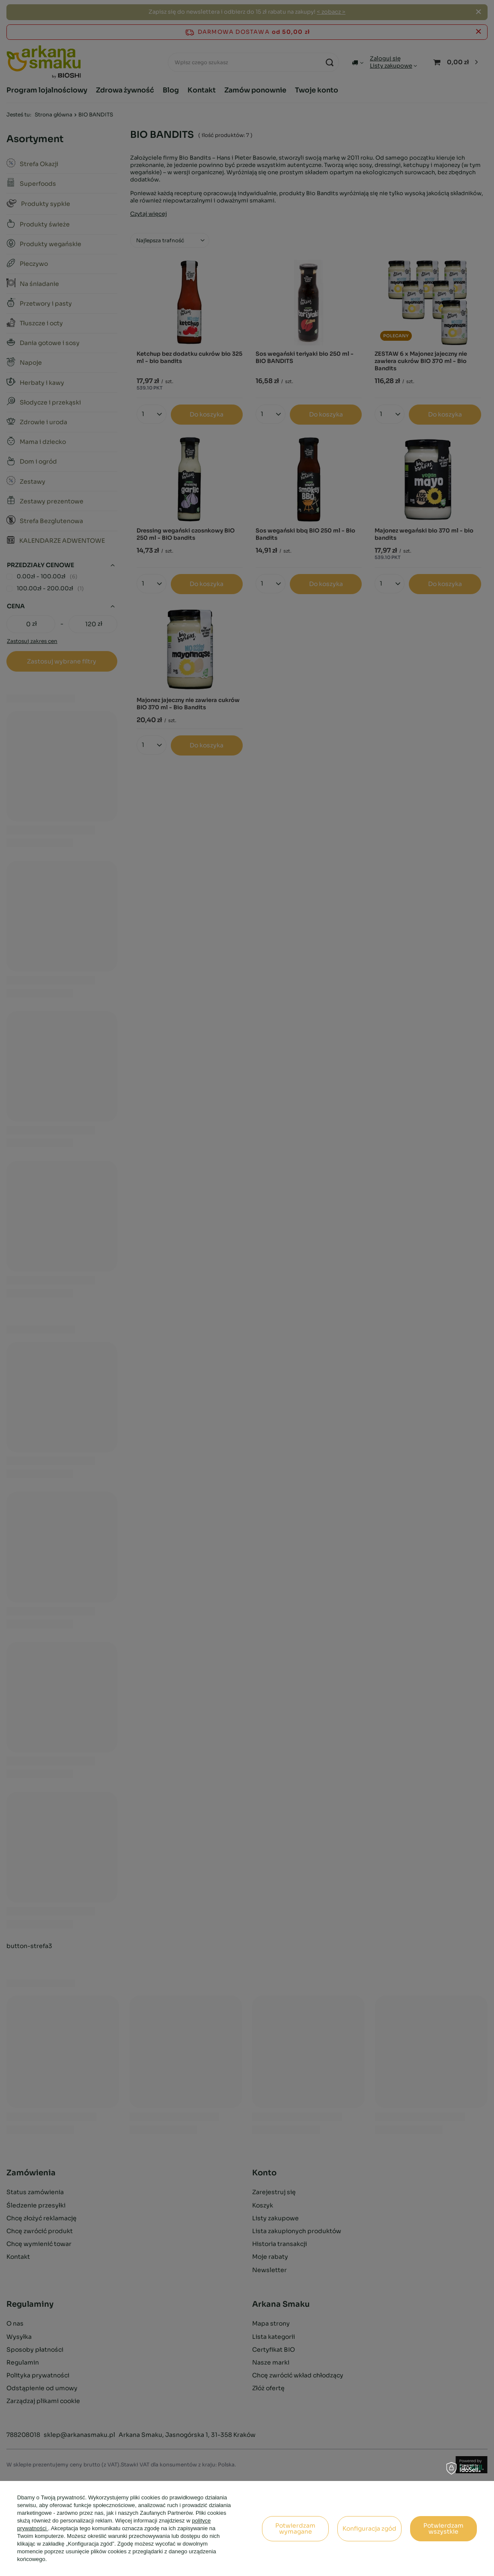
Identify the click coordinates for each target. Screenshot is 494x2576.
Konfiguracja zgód (369, 2528)
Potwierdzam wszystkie (443, 2528)
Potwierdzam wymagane (295, 2528)
